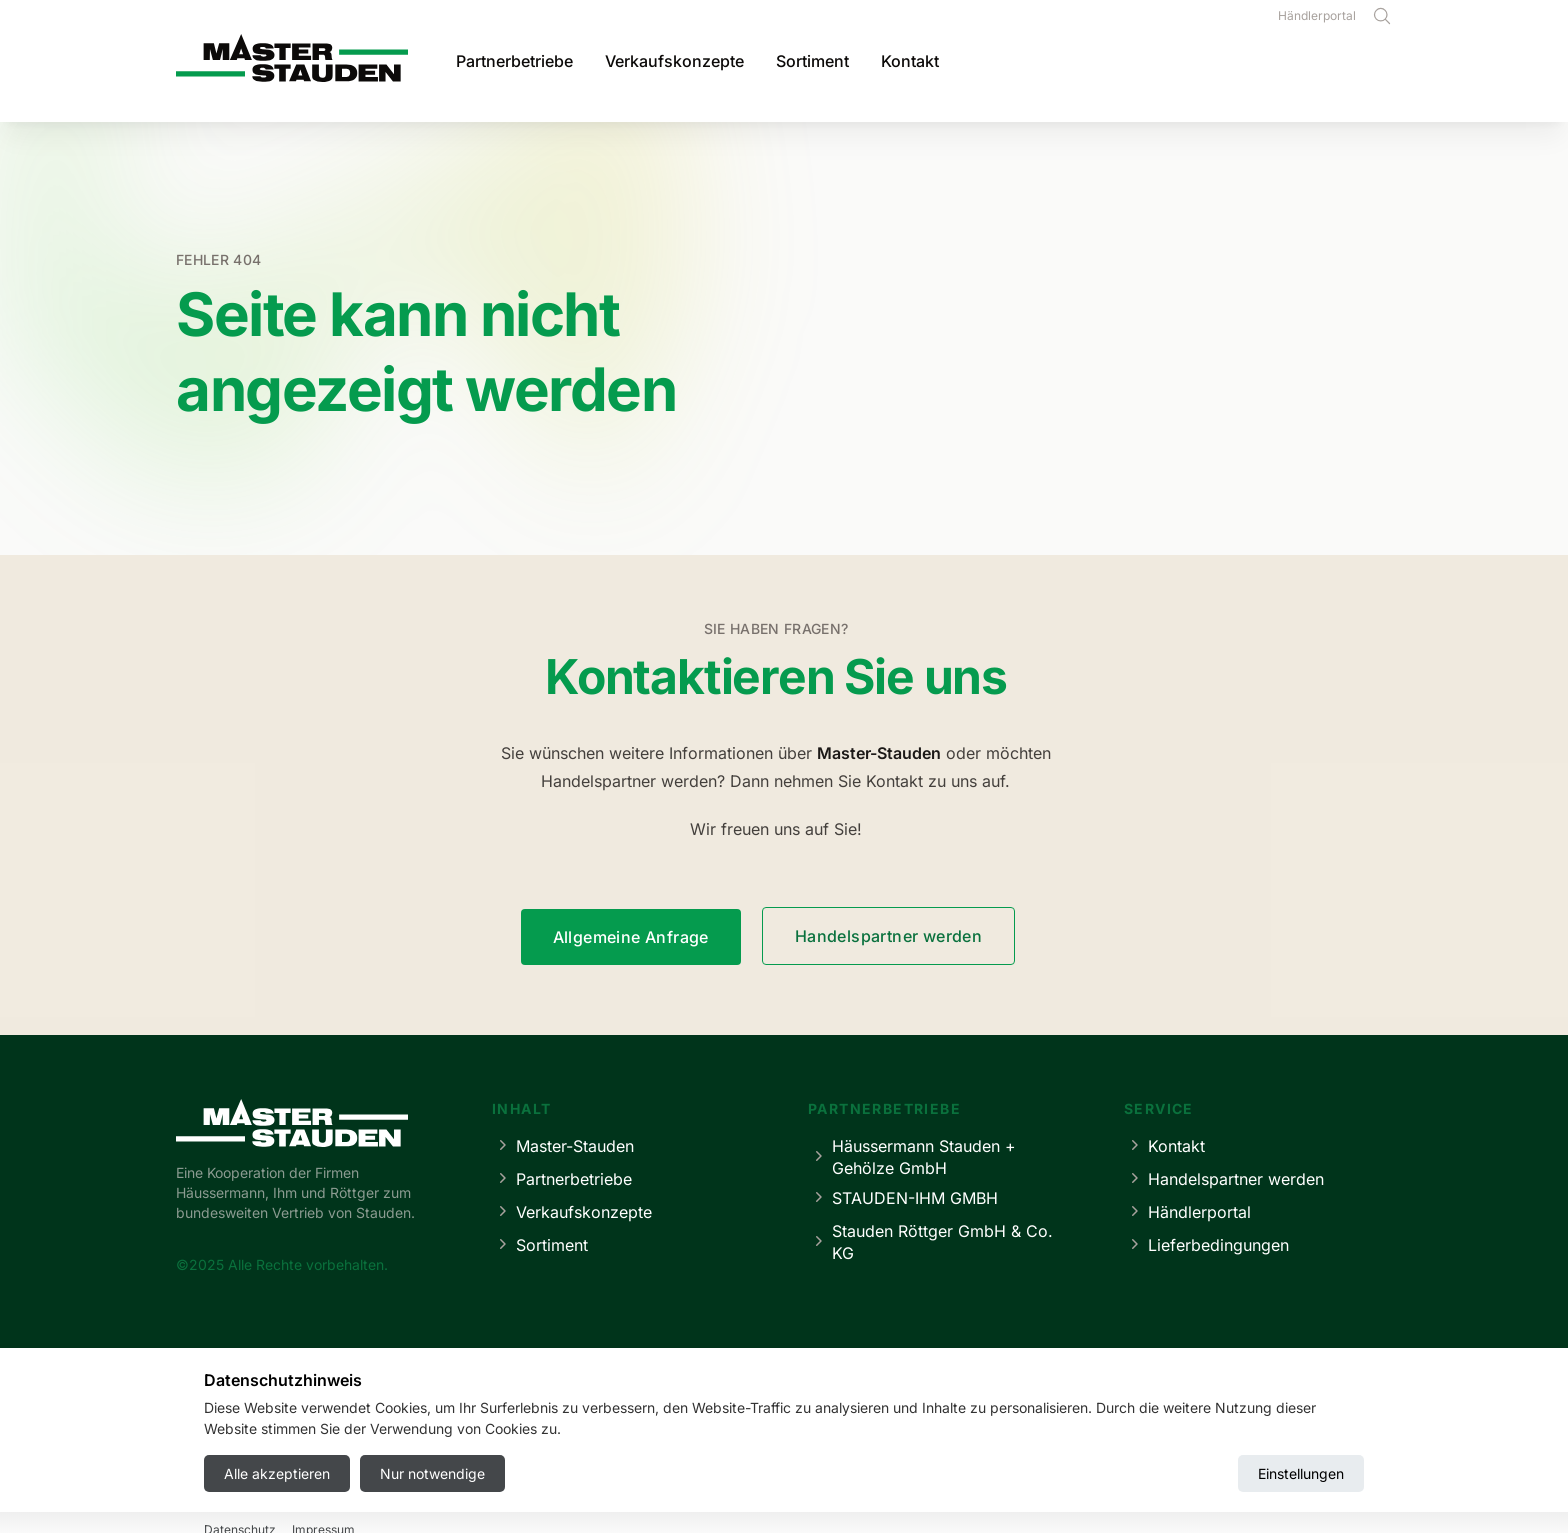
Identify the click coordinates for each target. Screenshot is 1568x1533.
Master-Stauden (563, 1145)
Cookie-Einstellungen (885, 1458)
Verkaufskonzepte (674, 61)
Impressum (650, 1458)
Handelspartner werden (888, 936)
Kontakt (910, 61)
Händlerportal (1317, 15)
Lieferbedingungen (1206, 1244)
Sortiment (812, 61)
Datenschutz (751, 1458)
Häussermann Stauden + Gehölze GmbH (912, 1157)
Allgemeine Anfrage (631, 937)
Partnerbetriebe (514, 61)
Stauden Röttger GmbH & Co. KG (930, 1242)
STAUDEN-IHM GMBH (903, 1197)
